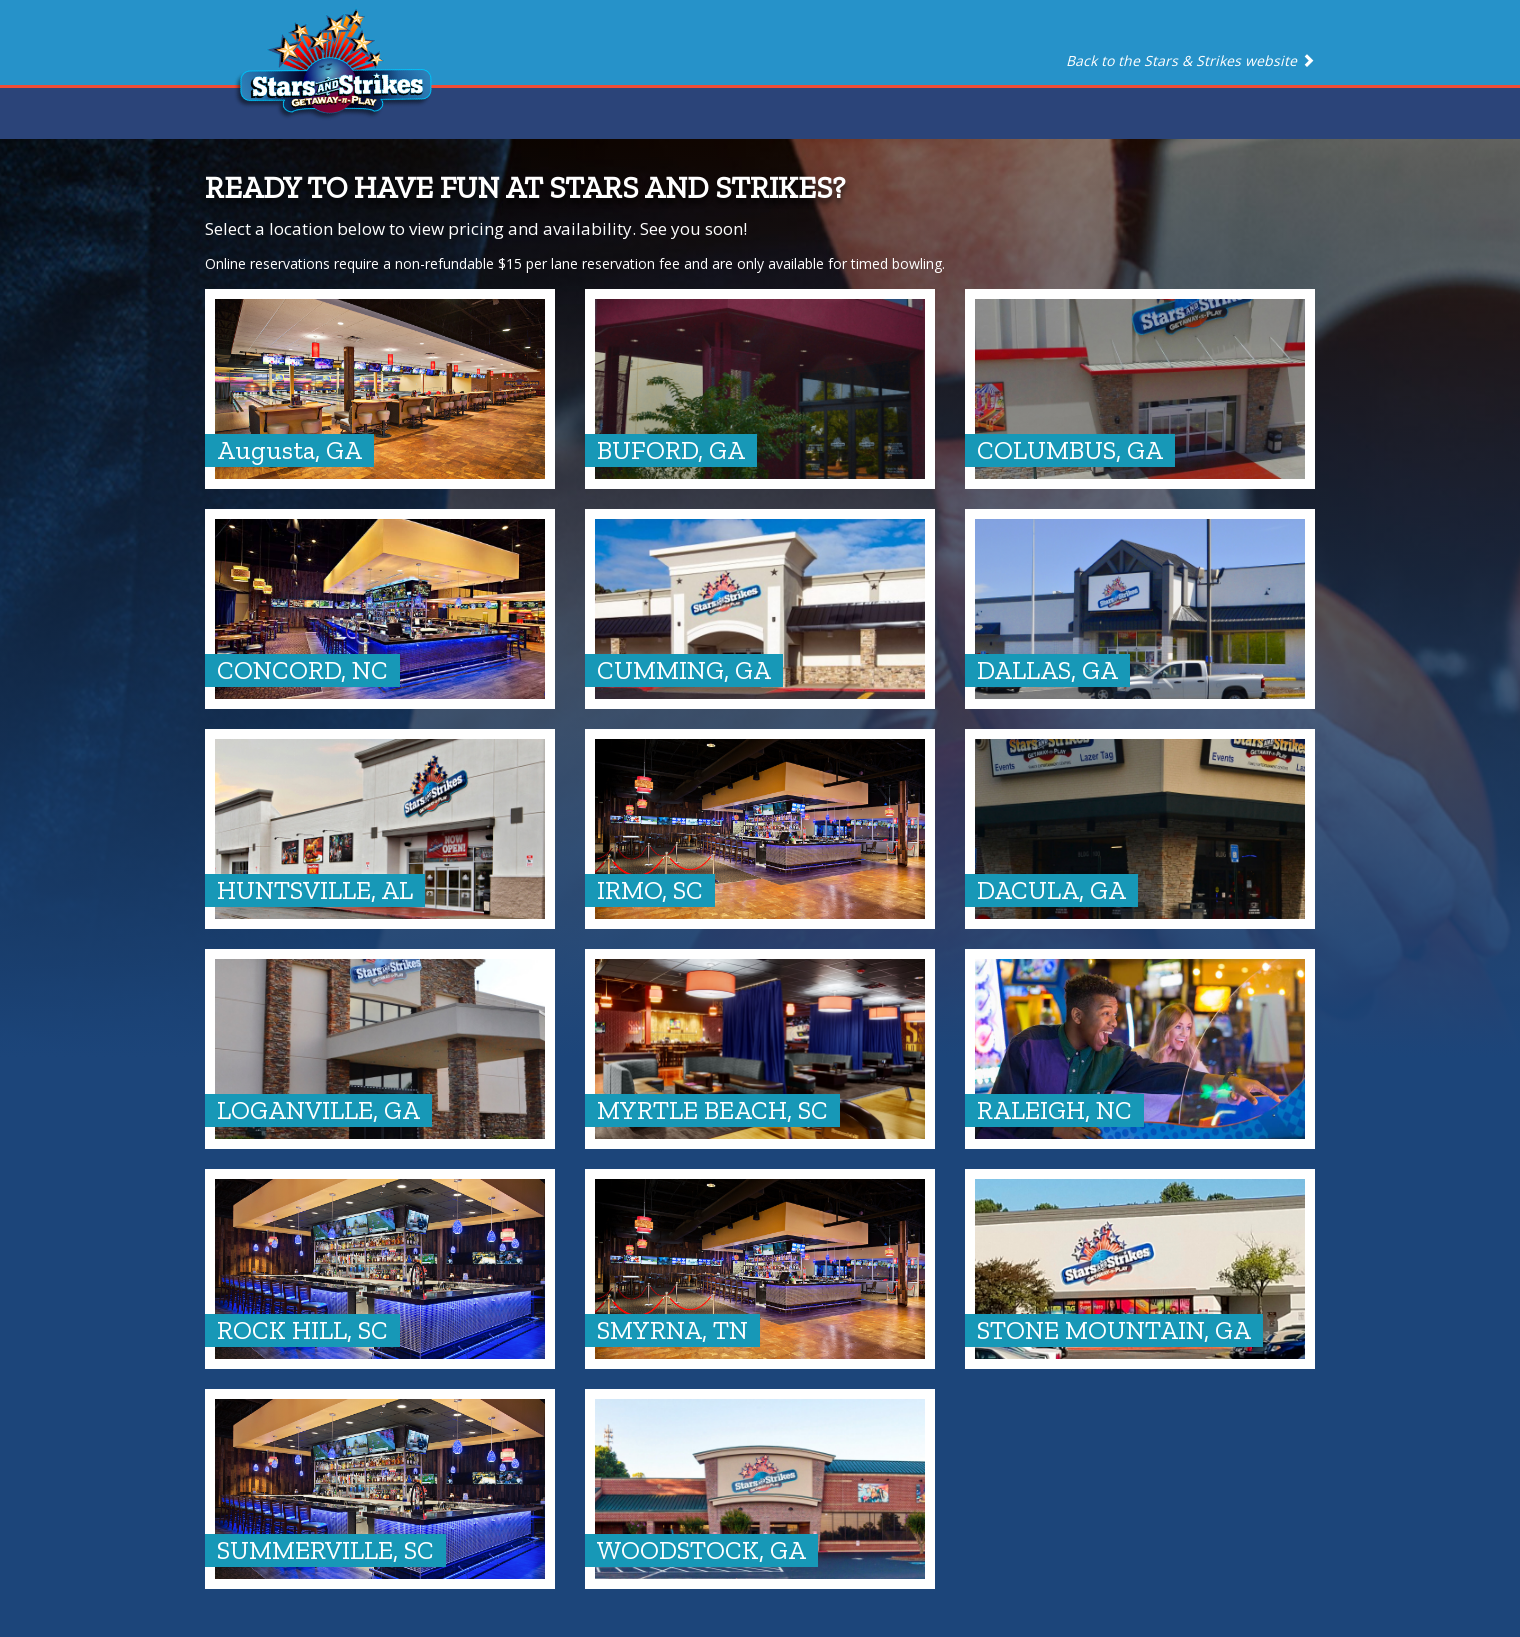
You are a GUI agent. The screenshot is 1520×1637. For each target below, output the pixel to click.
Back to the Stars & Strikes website (1190, 60)
